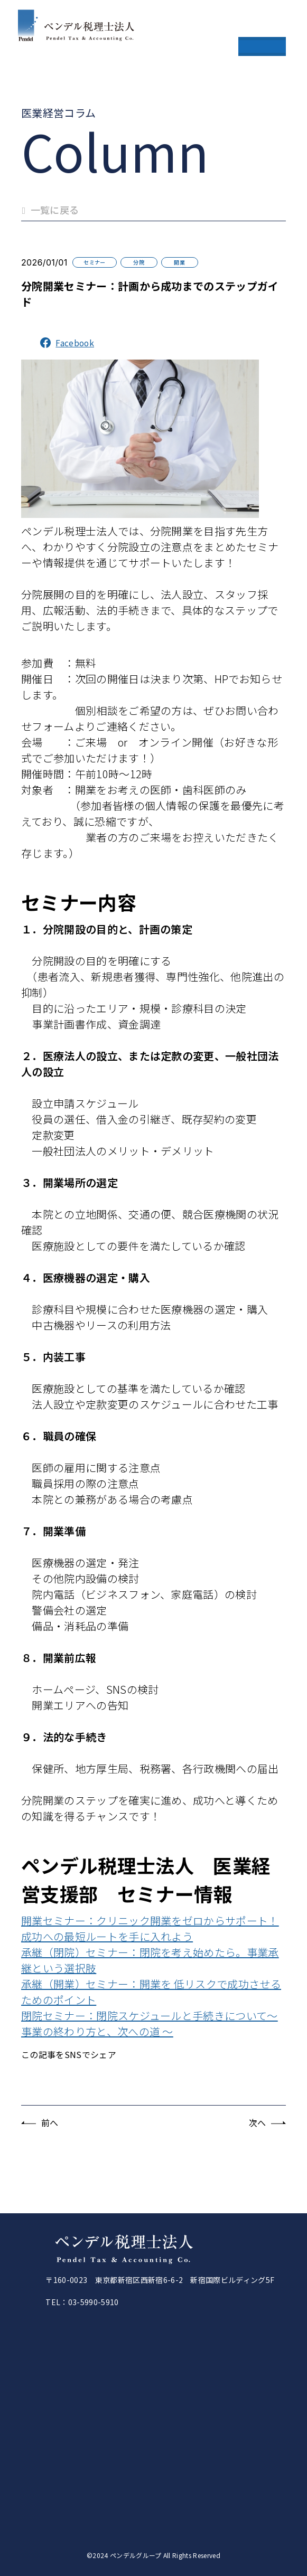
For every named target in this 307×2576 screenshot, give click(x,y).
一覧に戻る (50, 209)
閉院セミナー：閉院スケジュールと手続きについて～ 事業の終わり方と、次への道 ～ (149, 2023)
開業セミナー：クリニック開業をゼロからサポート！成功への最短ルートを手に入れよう (150, 1928)
